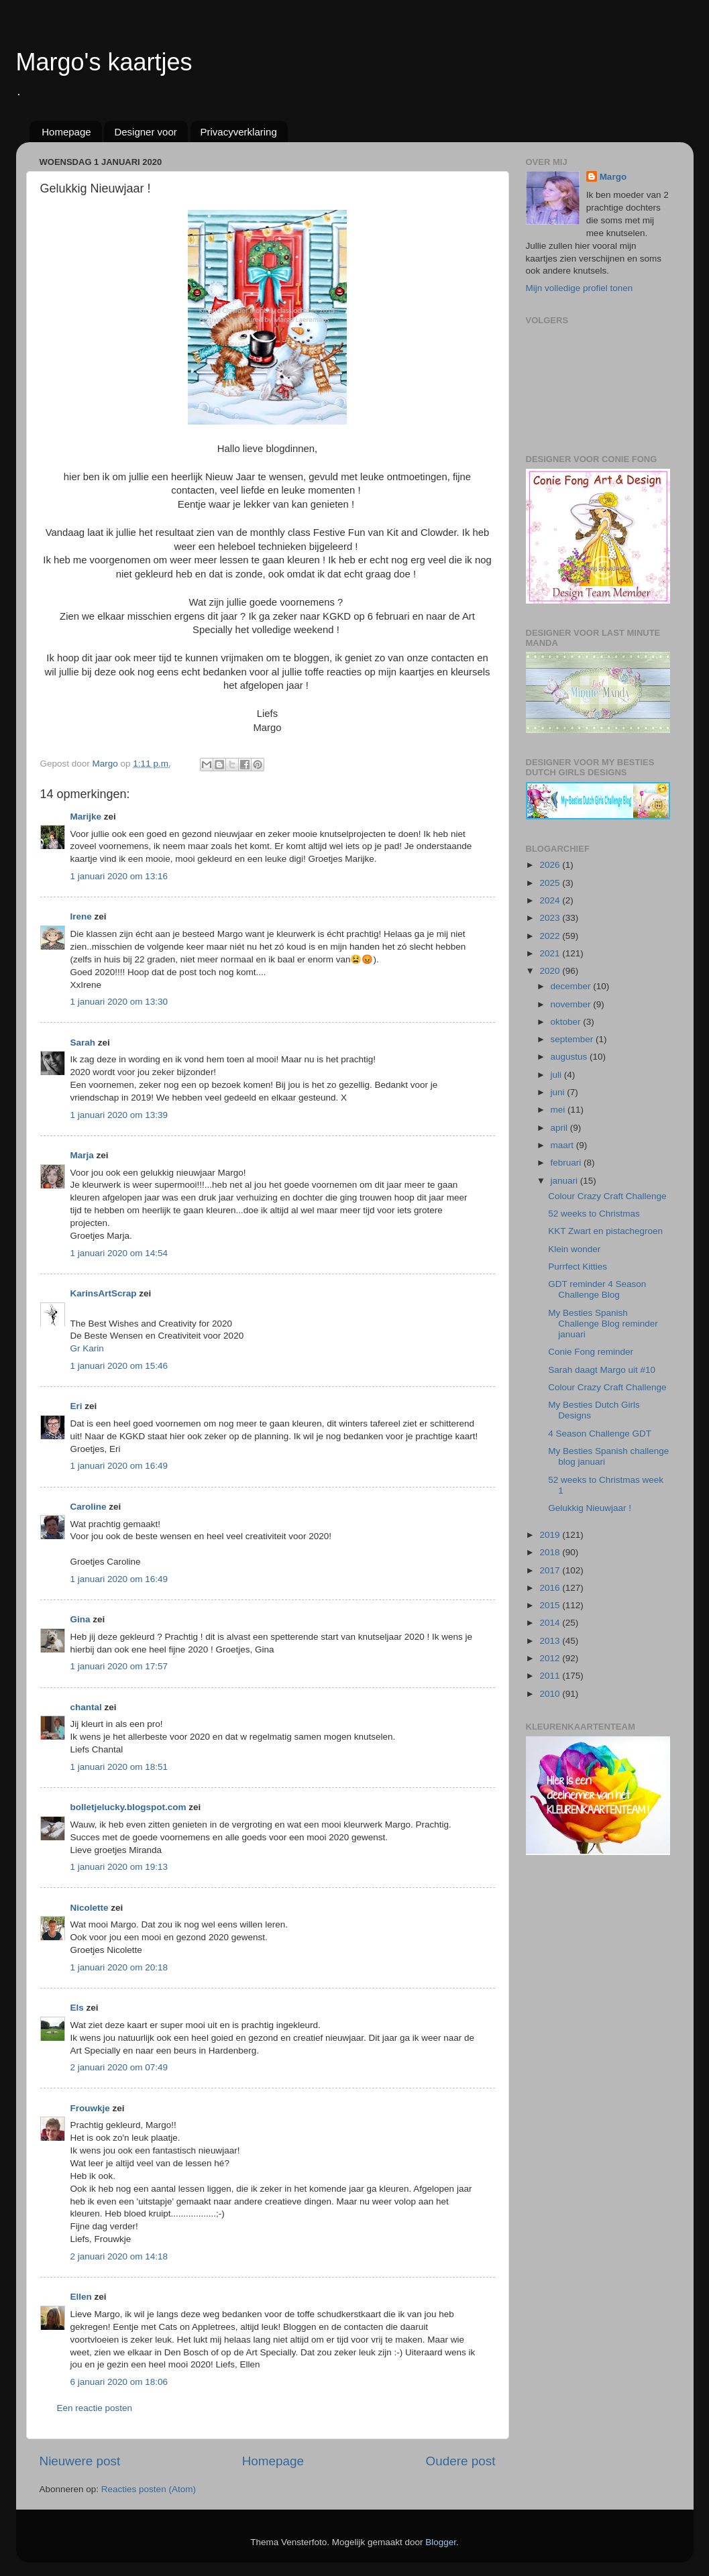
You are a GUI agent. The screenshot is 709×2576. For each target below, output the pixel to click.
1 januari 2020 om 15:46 (119, 1366)
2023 (550, 918)
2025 (550, 883)
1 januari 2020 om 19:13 (119, 1867)
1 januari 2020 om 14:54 (119, 1253)
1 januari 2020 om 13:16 (119, 876)
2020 (550, 971)
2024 (550, 900)
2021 (550, 953)
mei (559, 1110)
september (573, 1039)
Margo (613, 177)
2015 (550, 1605)
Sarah (83, 1043)
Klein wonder (574, 1249)
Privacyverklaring (239, 131)
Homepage (66, 131)
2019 (550, 1535)
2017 (550, 1570)
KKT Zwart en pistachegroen (605, 1231)
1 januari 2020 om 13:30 (119, 1002)
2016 (550, 1588)
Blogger (440, 2542)
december (572, 986)
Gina (80, 1619)
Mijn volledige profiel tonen (579, 288)
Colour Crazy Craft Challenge (607, 1196)
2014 (550, 1623)
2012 (550, 1658)
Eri (77, 1406)
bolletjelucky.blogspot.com (128, 1807)
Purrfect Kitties (577, 1267)
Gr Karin (87, 1348)
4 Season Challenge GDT (599, 1434)
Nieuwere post (80, 2461)
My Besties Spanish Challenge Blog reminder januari (603, 1323)
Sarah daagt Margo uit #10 (601, 1370)
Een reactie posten (95, 2408)
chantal (86, 1707)
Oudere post (461, 2461)
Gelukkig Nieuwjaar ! (589, 1508)
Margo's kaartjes (104, 62)
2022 (550, 936)
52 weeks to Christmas (594, 1214)
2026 (550, 865)
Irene (81, 916)
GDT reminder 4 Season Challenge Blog (597, 1289)
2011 (550, 1676)
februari (567, 1163)
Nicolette (89, 1908)
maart (563, 1145)
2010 (550, 1694)
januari (565, 1181)
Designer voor (145, 131)
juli (557, 1075)
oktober (567, 1022)
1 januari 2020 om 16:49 (119, 1466)
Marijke (86, 816)
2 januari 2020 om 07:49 (119, 2067)
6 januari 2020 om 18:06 (119, 2382)
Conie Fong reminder (590, 1352)
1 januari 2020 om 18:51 (119, 1767)
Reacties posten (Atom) (148, 2489)
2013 (550, 1641)
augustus (570, 1057)
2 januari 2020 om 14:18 (119, 2256)
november (572, 1004)
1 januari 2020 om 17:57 (119, 1666)
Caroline (88, 1507)
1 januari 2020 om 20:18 (119, 1967)
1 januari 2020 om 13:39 (119, 1115)
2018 (550, 1552)
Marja (82, 1155)
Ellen (81, 2297)
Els (77, 2008)
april (560, 1128)
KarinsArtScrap (103, 1293)
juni (559, 1092)
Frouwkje (90, 2108)
